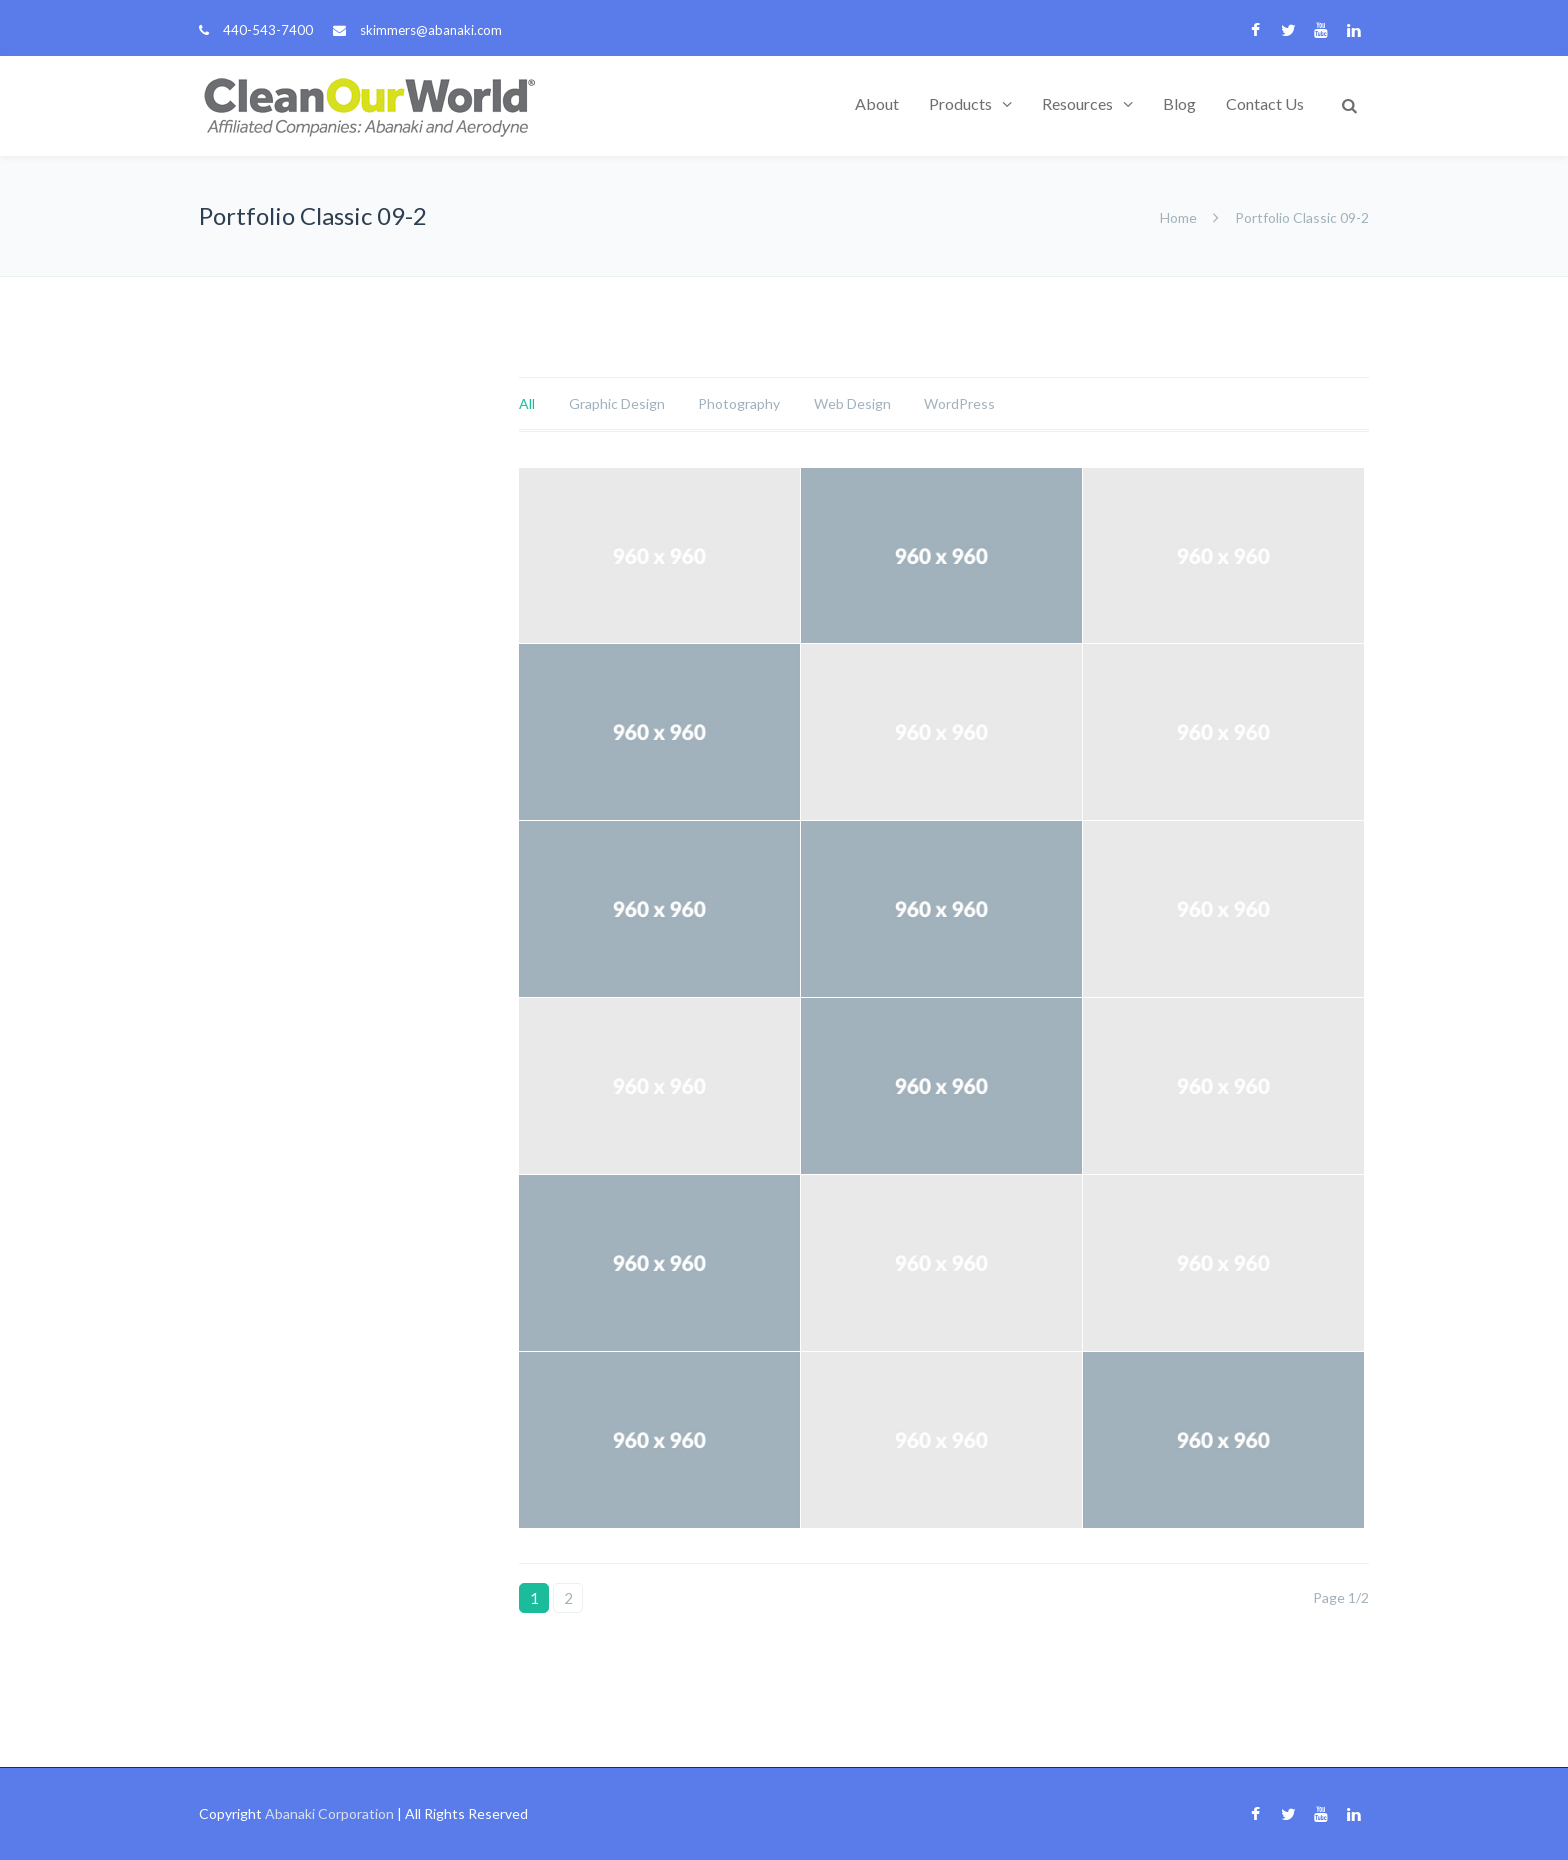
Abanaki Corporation (329, 1813)
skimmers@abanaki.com (431, 30)
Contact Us (1265, 103)
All (527, 403)
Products (960, 103)
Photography (739, 403)
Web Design (852, 403)
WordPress (959, 403)
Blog (1179, 103)
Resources (1077, 103)
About (877, 103)
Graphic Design (617, 403)
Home (1178, 217)
